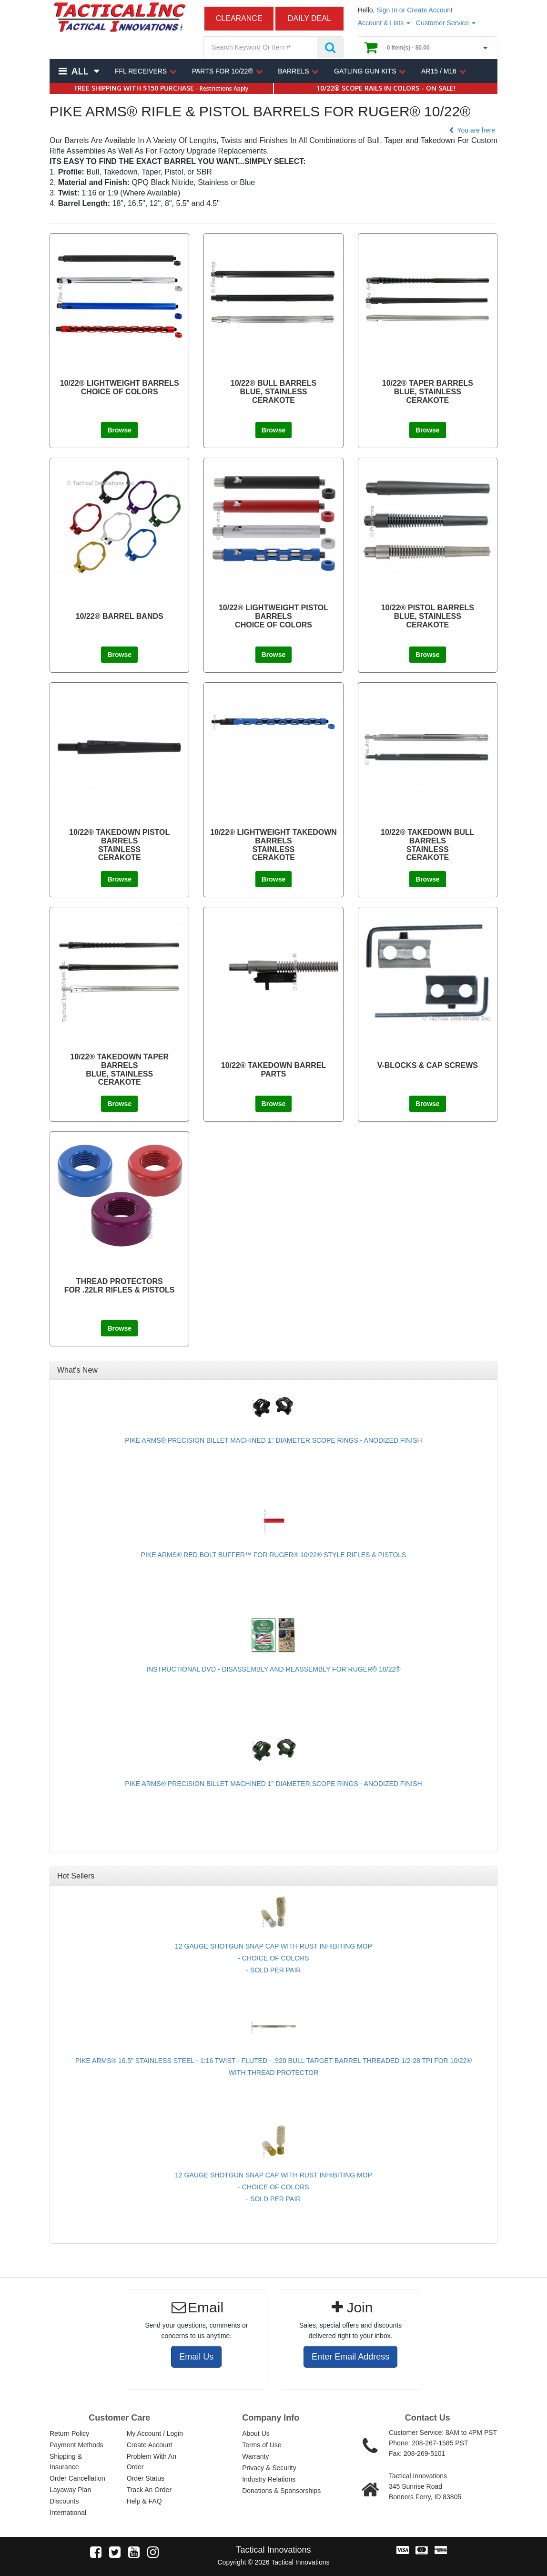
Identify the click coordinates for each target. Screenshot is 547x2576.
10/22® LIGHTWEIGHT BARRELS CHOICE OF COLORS (119, 387)
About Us (256, 2433)
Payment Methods (76, 2445)
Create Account (149, 2445)
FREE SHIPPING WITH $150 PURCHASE (161, 87)
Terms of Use (261, 2445)
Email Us (196, 2356)
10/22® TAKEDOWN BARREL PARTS (273, 1069)
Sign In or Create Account (414, 10)
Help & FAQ (144, 2501)
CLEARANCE (239, 18)
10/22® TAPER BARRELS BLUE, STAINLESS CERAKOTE (427, 391)
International (68, 2512)
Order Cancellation (77, 2478)
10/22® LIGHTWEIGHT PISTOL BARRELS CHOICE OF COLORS (273, 616)
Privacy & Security (269, 2468)
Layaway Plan (70, 2490)
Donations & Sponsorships (281, 2490)
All (79, 70)
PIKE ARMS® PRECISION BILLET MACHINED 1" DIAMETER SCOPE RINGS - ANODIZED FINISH (273, 1440)
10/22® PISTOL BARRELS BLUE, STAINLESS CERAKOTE (427, 616)
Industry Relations (268, 2479)
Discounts (64, 2501)
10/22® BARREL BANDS (119, 616)
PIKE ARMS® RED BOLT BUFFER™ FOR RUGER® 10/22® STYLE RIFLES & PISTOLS (273, 1555)
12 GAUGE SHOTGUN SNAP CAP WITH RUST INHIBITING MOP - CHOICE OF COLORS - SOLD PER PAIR (273, 1958)
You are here (471, 130)
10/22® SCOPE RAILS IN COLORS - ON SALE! (386, 87)
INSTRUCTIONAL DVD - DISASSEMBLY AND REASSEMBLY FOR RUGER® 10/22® (273, 1669)
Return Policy (69, 2433)
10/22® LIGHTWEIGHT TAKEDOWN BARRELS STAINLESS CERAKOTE (273, 845)
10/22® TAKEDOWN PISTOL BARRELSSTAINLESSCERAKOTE (119, 845)
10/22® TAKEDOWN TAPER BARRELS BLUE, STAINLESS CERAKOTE (119, 1069)
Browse (119, 430)
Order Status (145, 2478)
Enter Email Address (350, 2356)
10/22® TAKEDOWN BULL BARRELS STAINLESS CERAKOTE (427, 845)
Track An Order (149, 2490)
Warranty (255, 2456)
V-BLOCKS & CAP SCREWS (427, 1065)
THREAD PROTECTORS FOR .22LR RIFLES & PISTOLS (119, 1285)
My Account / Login (155, 2433)
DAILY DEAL (309, 18)
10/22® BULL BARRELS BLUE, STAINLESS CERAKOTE (273, 391)
